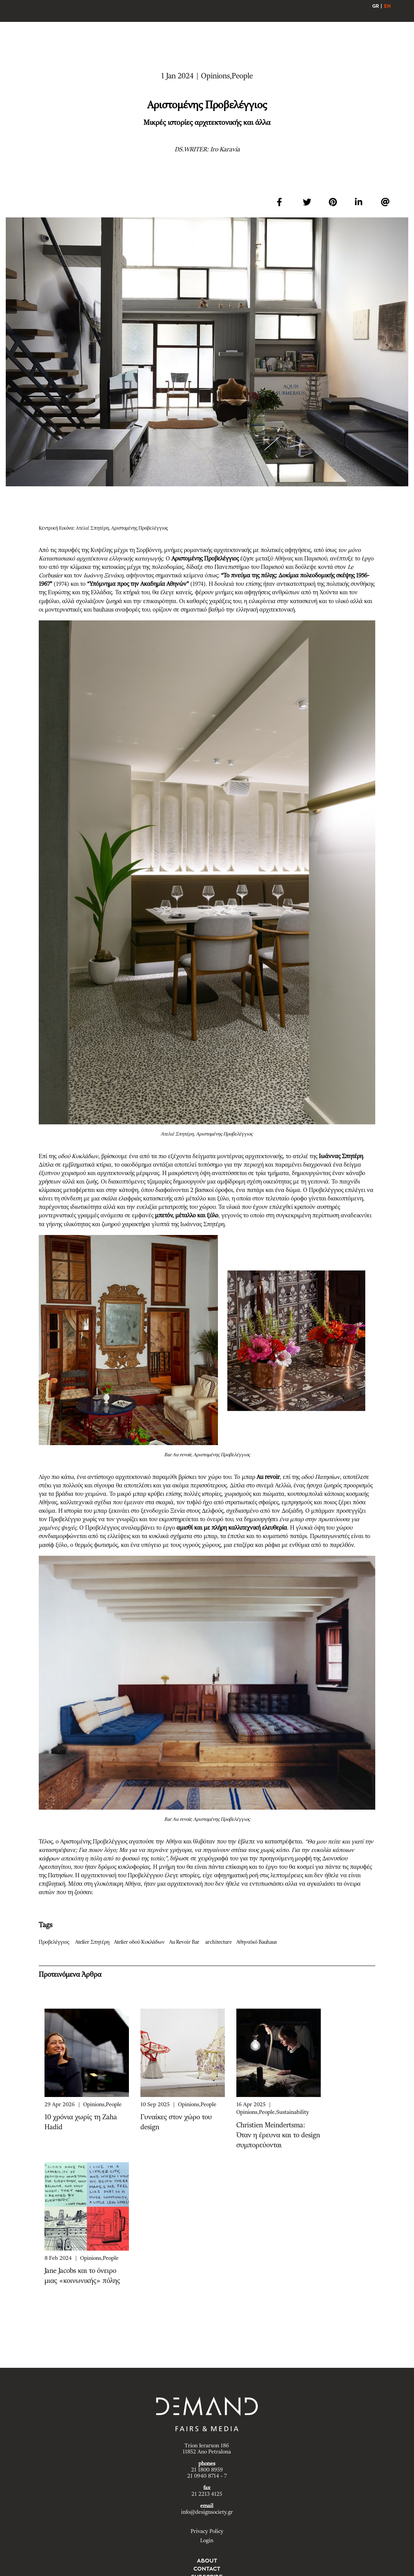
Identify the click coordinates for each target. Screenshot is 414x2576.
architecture (220, 1942)
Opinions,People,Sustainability (272, 2112)
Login (206, 2541)
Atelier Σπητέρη (94, 1942)
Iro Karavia (225, 149)
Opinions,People (102, 2105)
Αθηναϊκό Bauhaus (258, 1942)
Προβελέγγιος (56, 1942)
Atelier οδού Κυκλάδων (141, 1942)
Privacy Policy (207, 2531)
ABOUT (207, 2560)
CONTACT (206, 2568)
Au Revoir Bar (186, 1942)
